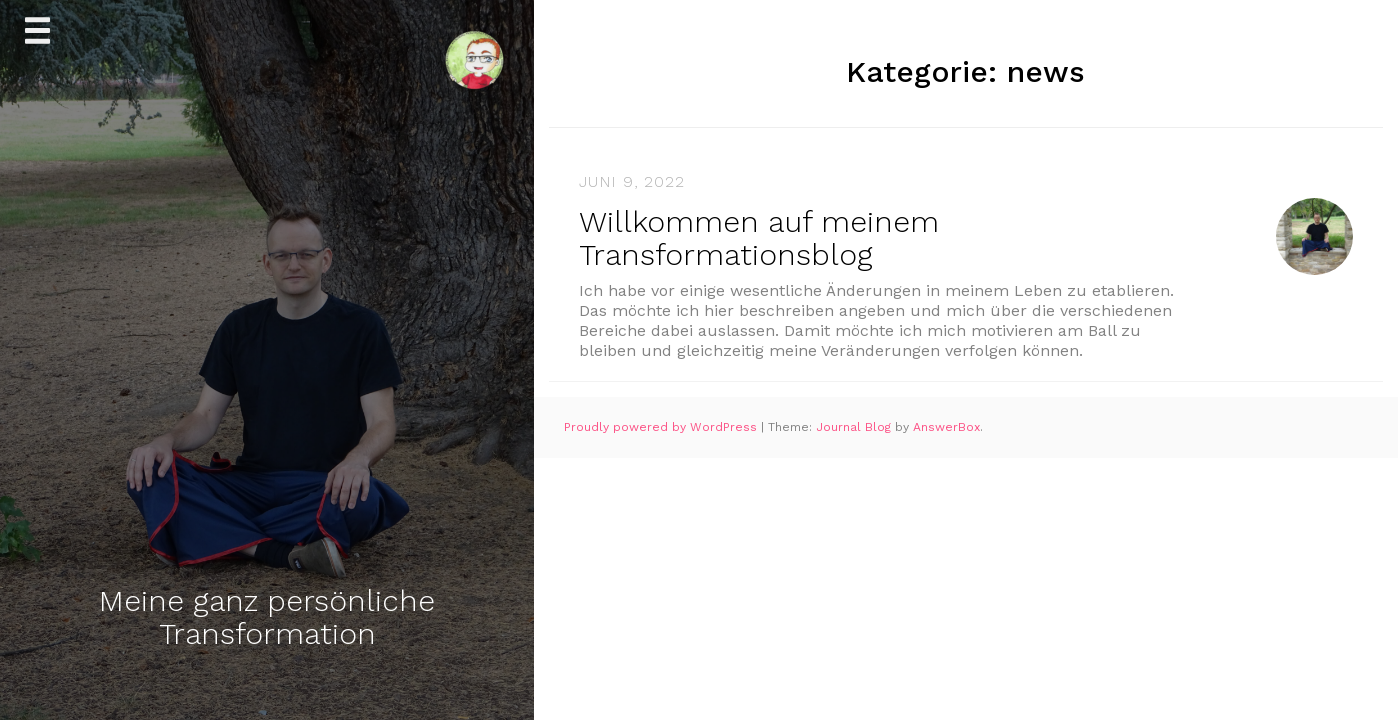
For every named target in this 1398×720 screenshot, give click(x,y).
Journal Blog (855, 427)
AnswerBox (946, 427)
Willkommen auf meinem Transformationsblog (759, 238)
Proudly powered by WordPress (662, 427)
